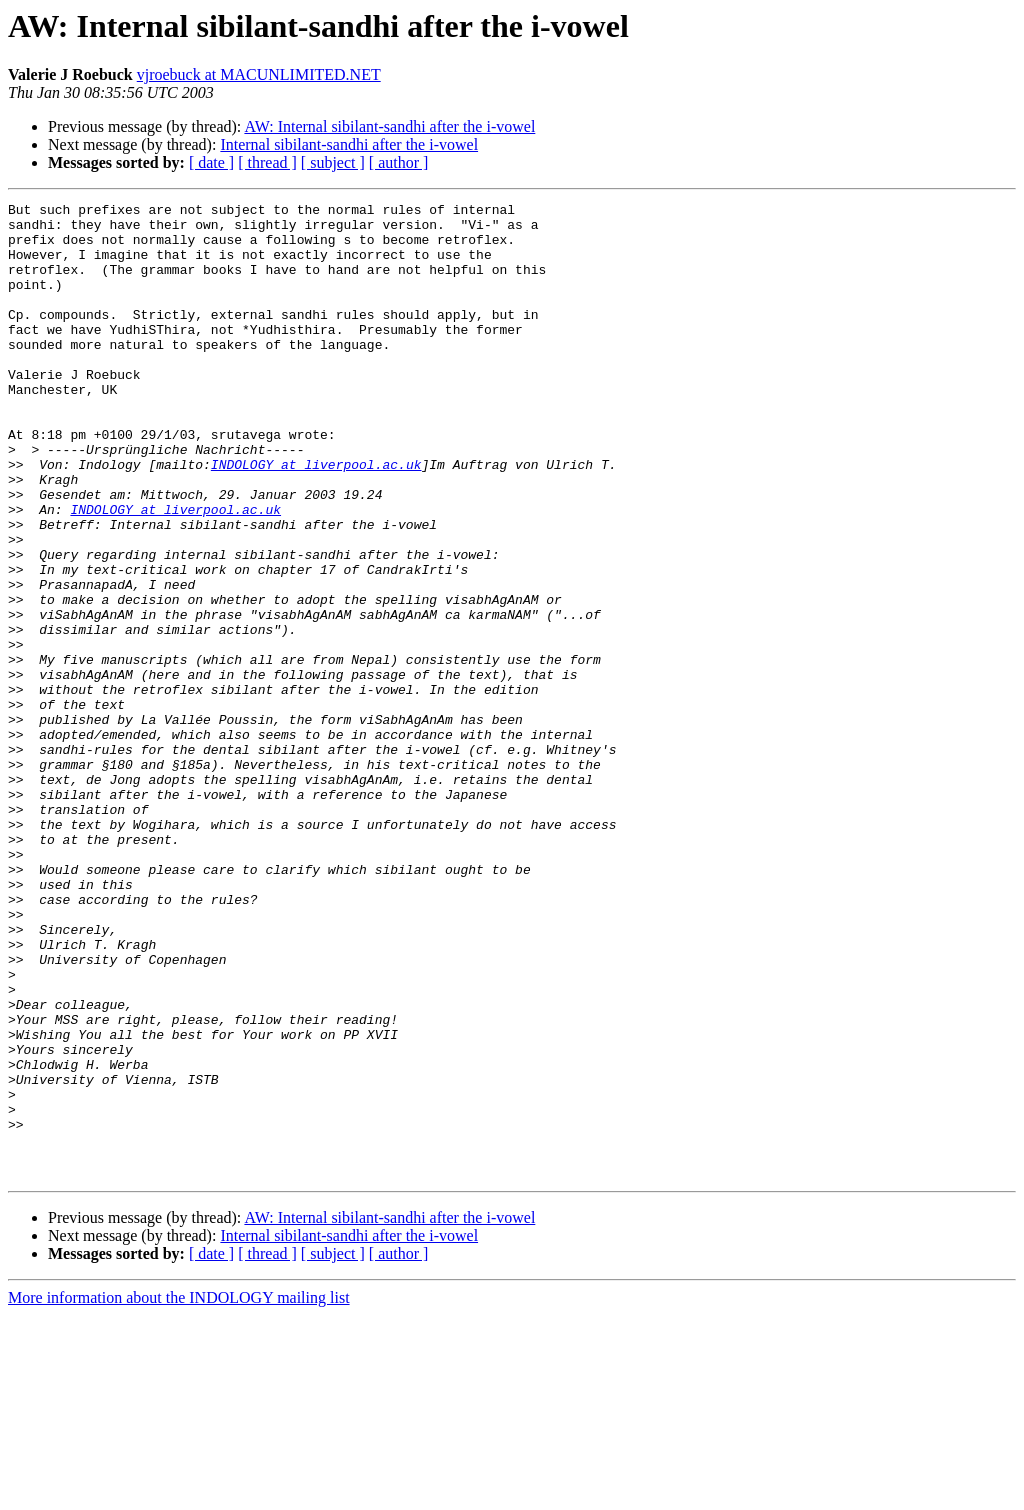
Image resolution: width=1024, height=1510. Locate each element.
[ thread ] (267, 162)
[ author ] (399, 162)
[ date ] (211, 162)
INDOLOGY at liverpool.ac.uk (316, 518)
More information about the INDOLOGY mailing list (179, 1492)
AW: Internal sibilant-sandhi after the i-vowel (389, 126)
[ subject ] (333, 162)
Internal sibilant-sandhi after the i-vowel (349, 144)
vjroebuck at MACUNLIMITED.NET (259, 74)
